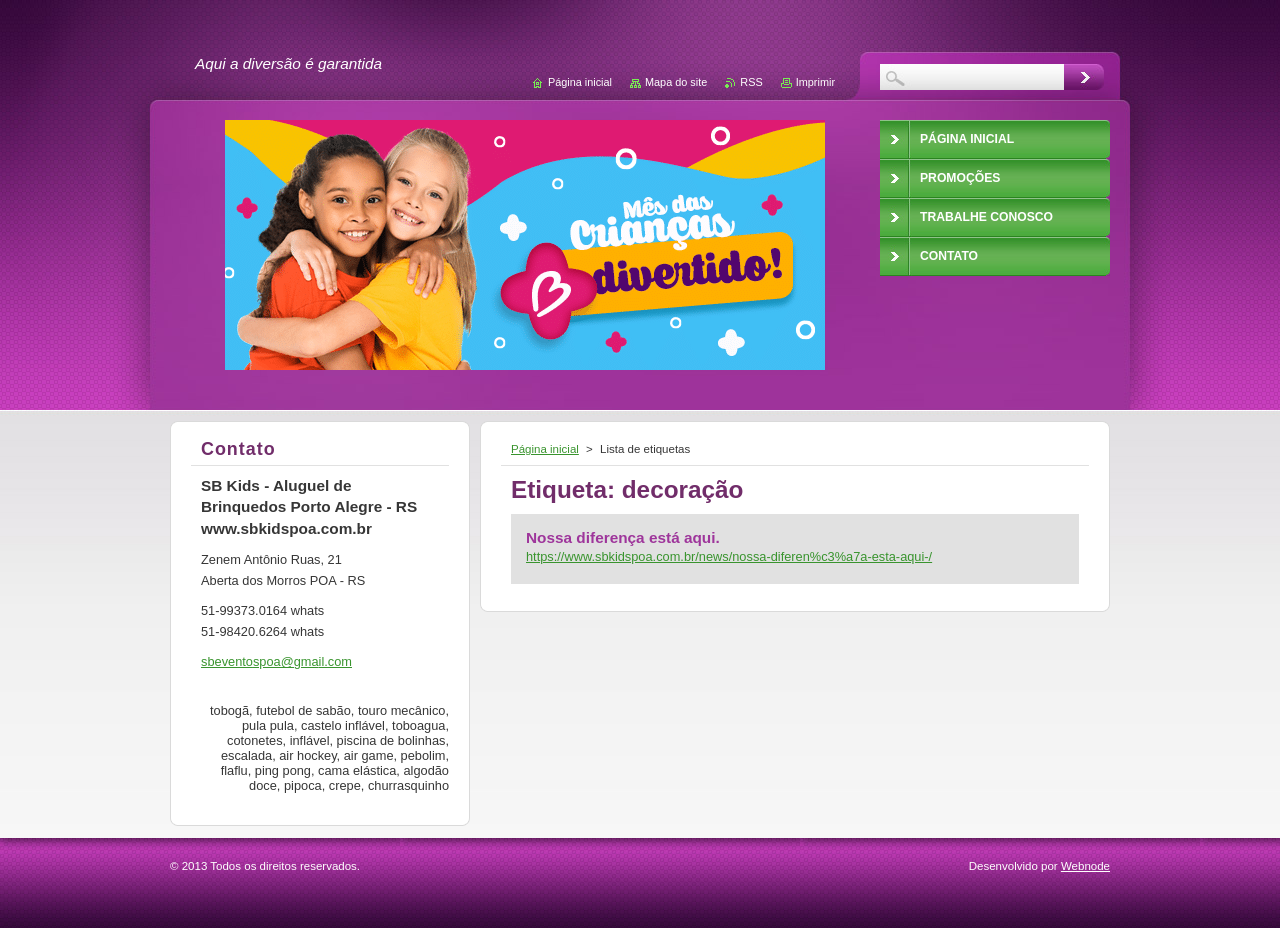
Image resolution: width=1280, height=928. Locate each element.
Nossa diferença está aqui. (623, 537)
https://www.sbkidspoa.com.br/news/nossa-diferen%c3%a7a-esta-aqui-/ (729, 556)
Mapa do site (676, 82)
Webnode (1085, 866)
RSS (751, 82)
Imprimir (815, 82)
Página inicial (545, 449)
